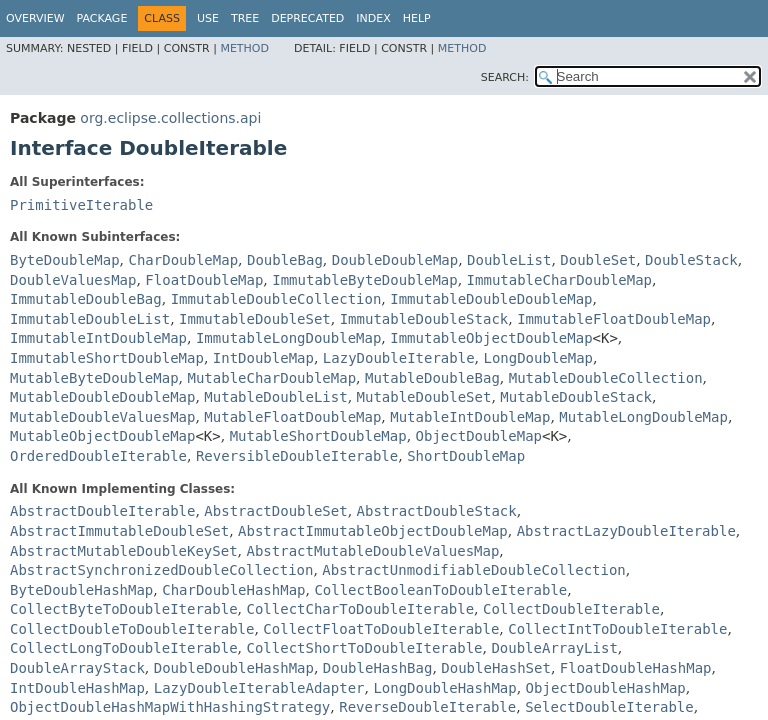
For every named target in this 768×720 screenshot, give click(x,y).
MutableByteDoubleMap (94, 378)
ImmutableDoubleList (90, 319)
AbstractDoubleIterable (102, 511)
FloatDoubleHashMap (636, 668)
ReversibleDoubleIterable (297, 456)
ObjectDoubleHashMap (606, 688)
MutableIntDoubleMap (470, 417)
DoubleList (509, 260)
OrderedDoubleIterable (98, 456)
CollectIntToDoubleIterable (617, 629)
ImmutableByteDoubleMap (364, 280)
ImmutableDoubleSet (255, 319)
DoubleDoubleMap (395, 260)
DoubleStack (691, 260)
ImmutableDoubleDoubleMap (491, 299)
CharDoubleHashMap (233, 590)
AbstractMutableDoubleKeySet (124, 551)
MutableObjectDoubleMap (102, 436)
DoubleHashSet (496, 668)
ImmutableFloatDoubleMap (614, 319)
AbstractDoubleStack (437, 511)
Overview (35, 18)
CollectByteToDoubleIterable (124, 609)
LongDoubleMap (538, 358)
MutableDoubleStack (576, 397)
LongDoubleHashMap (444, 688)
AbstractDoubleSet (275, 511)
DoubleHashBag (378, 668)
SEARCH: (505, 77)
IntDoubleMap (263, 358)
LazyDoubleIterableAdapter (259, 688)
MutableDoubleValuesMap (102, 417)
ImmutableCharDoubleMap (559, 280)
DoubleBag (285, 260)
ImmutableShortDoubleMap (107, 358)
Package (102, 18)
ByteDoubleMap (65, 260)
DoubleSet (598, 260)
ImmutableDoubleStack (424, 319)
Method (244, 48)
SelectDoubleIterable (609, 707)
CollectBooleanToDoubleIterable (440, 590)
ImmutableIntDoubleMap (98, 338)
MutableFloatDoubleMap (292, 417)
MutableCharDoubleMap (271, 378)
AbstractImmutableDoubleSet (119, 531)
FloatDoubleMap (204, 280)
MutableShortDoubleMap (318, 436)
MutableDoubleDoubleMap (102, 397)
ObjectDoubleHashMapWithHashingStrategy (170, 707)
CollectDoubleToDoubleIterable (132, 629)
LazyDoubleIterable (399, 358)
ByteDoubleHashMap (81, 590)
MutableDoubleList (275, 397)
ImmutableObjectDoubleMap (491, 338)
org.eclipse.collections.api (170, 118)
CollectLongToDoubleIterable (124, 648)
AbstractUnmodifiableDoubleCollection (473, 570)
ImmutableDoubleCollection (276, 299)
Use (208, 18)
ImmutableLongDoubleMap (288, 338)
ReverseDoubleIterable (427, 707)
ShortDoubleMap (466, 456)
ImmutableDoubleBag (86, 299)
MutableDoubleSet (424, 397)
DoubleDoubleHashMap (234, 668)
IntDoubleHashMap (77, 688)
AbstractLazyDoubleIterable (626, 531)
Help (417, 18)
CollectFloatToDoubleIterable (381, 629)
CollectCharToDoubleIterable (360, 609)
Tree (245, 18)
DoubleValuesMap (73, 280)
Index (373, 18)
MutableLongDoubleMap (643, 417)
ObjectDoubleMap (479, 436)
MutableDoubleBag (432, 378)
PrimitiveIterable (81, 205)
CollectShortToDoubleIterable (364, 648)
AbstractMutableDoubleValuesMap (372, 551)
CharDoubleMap (183, 260)
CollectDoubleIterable (571, 609)
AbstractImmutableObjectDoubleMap (373, 531)
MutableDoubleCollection (606, 378)
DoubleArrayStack (77, 668)
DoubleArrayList (554, 648)
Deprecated (307, 18)
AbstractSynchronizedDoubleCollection (161, 570)
